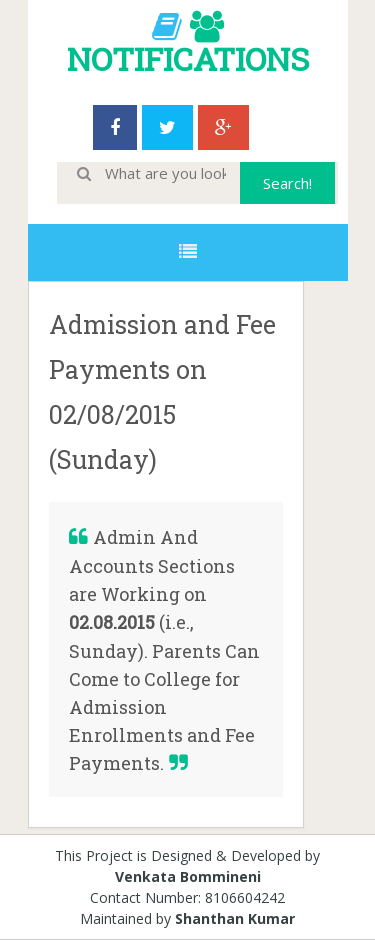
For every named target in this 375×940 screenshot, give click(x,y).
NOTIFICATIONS (188, 58)
